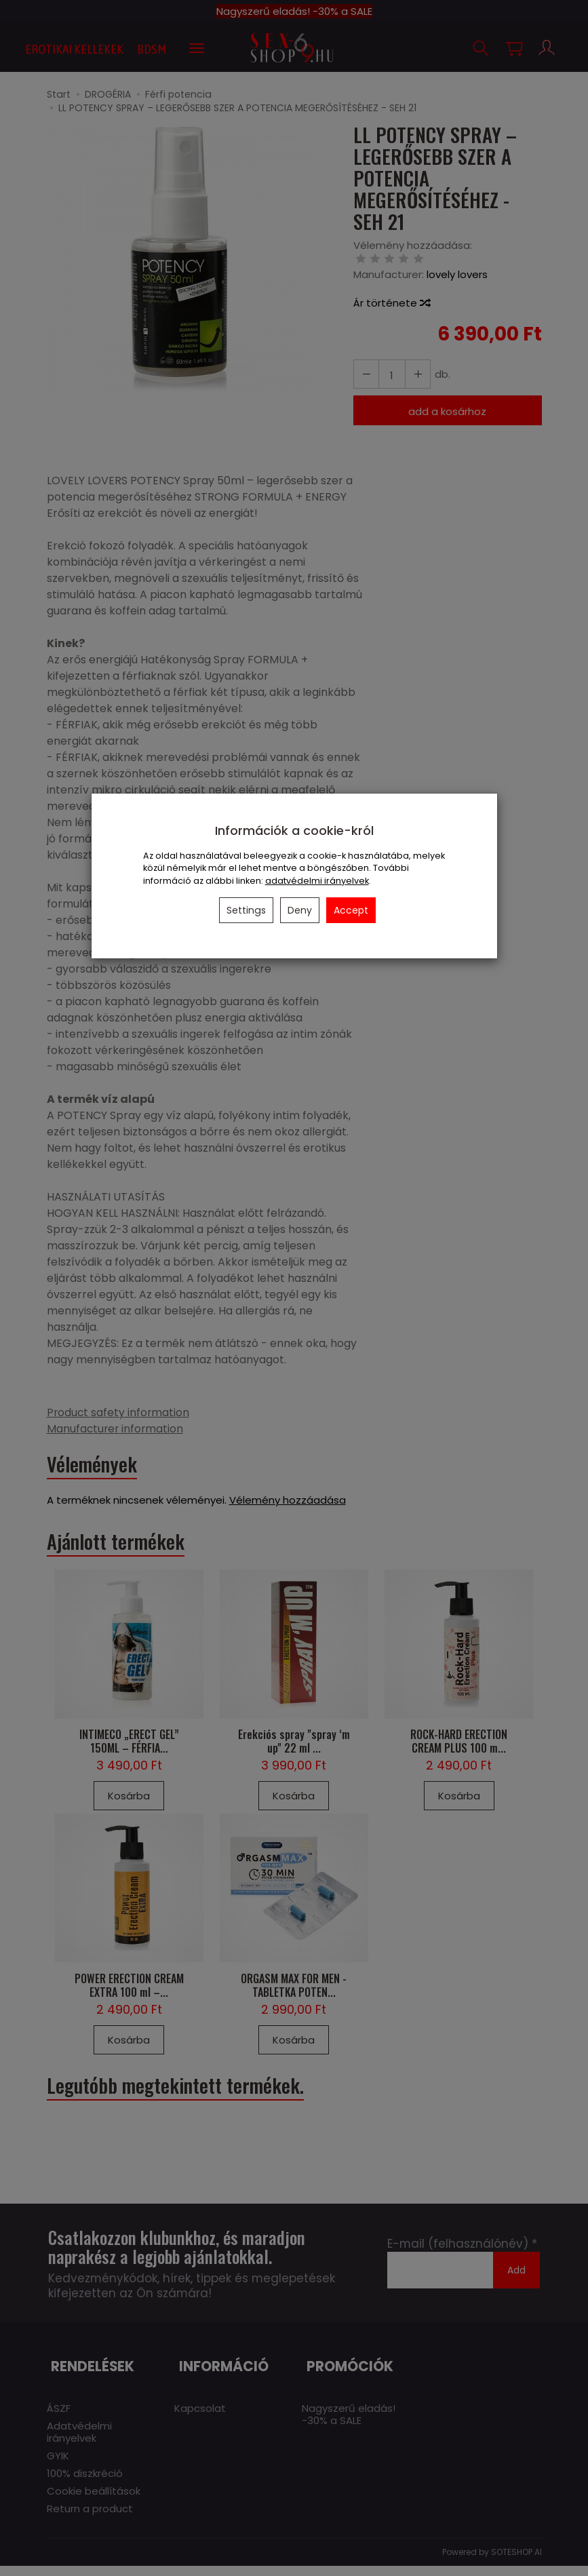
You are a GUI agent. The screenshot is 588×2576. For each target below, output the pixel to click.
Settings (246, 910)
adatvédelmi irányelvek (317, 880)
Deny (300, 910)
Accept (351, 910)
